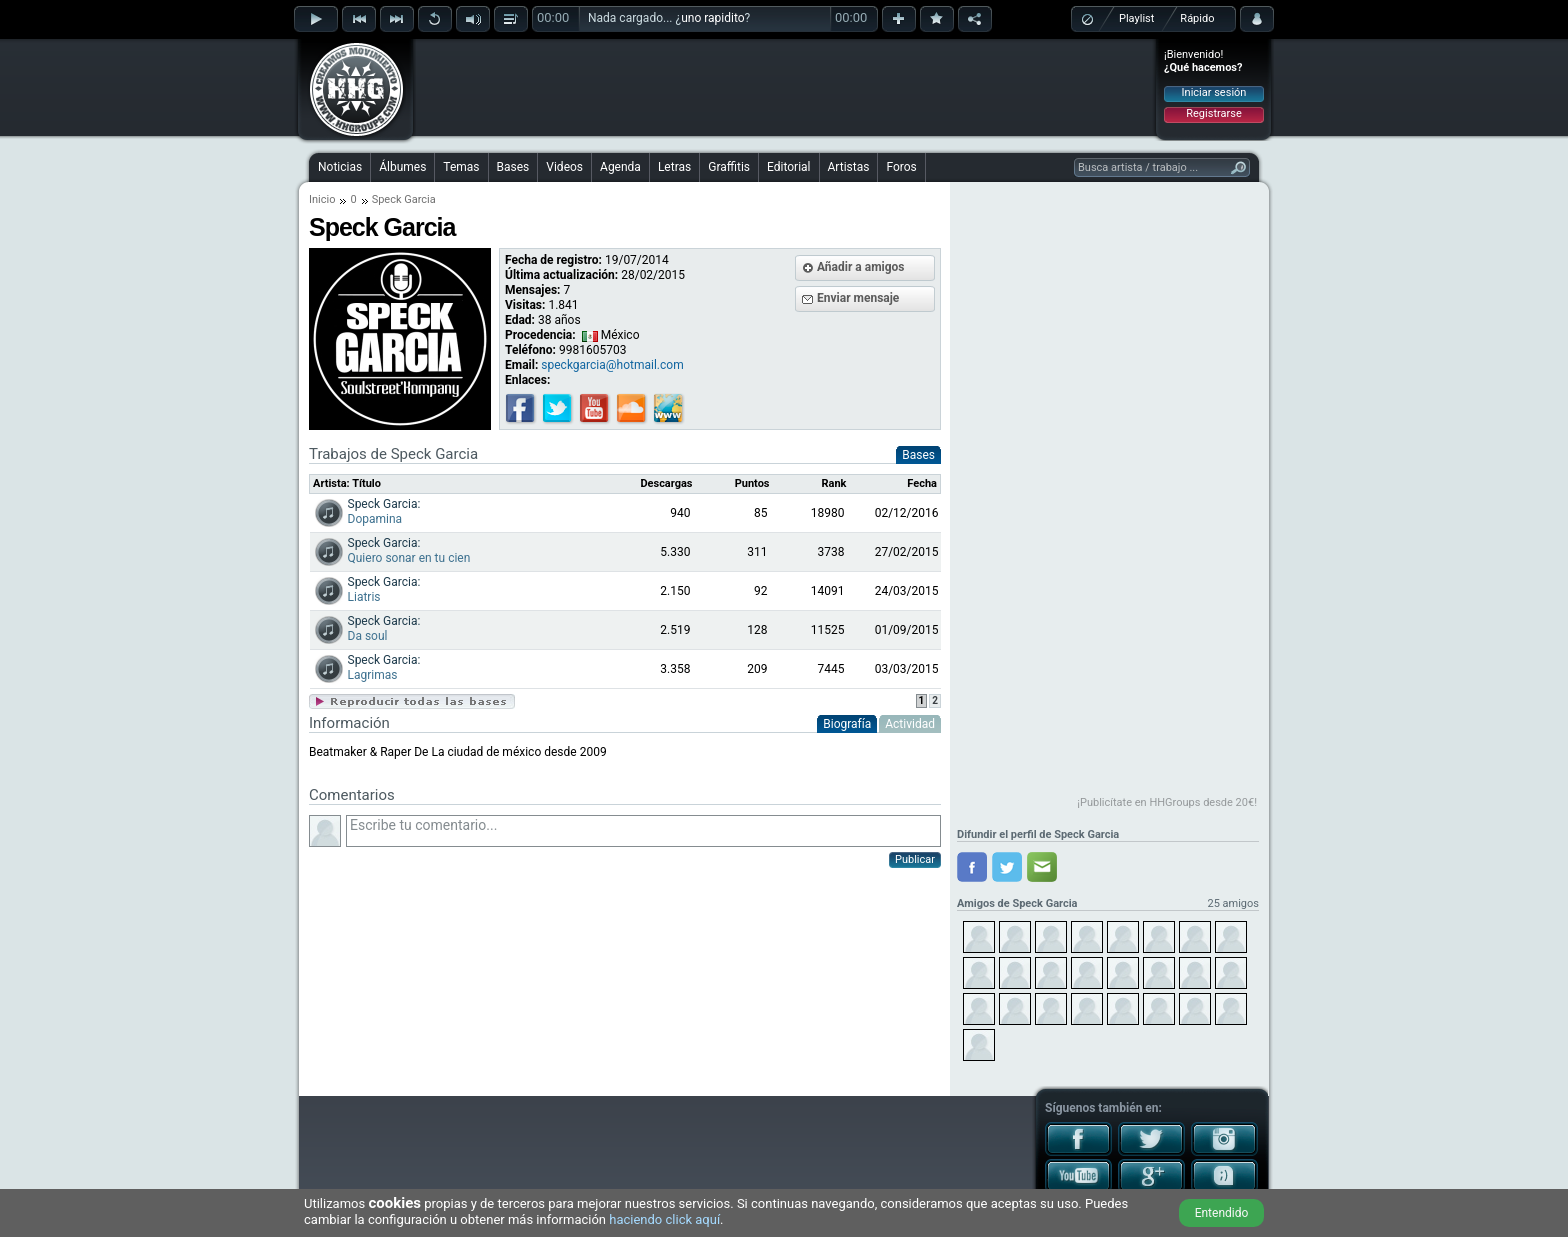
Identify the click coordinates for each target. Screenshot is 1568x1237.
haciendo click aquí (664, 1219)
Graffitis (729, 167)
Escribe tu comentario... (643, 831)
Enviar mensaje (858, 298)
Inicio (322, 199)
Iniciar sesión (1214, 92)
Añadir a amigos (861, 267)
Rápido (1197, 18)
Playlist (1136, 18)
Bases (513, 167)
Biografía (847, 724)
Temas (461, 167)
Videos (564, 167)
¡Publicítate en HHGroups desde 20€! (1167, 802)
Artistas (849, 167)
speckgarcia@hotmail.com (612, 365)
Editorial (788, 167)
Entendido (1222, 1213)
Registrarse (1213, 113)
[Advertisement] (785, 87)
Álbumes (402, 167)
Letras (674, 167)
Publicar (915, 859)
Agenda (620, 167)
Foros (901, 167)
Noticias (340, 167)
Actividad (910, 724)
